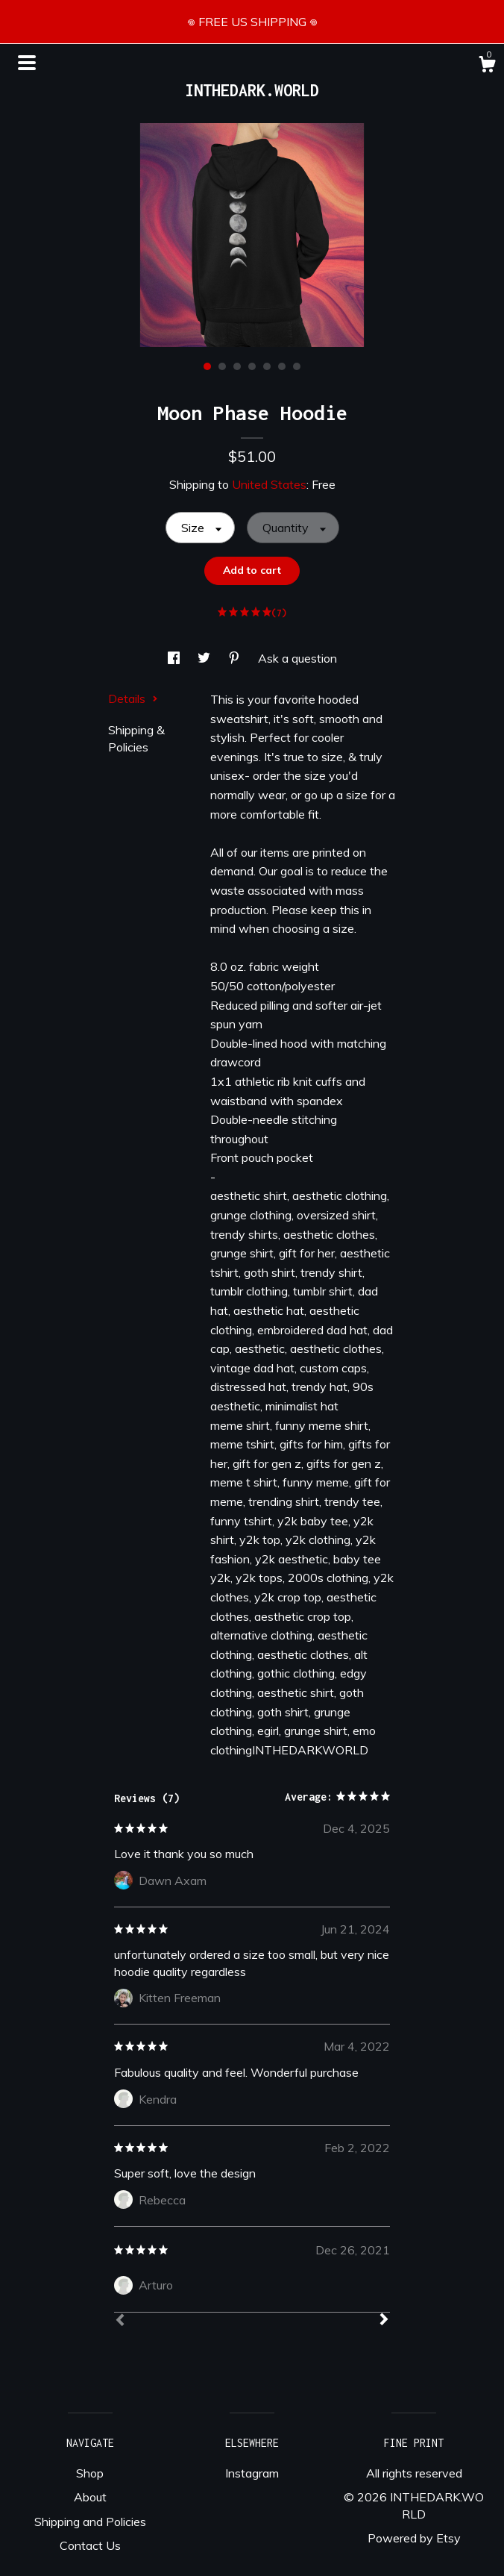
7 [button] (296, 366)
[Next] (384, 2321)
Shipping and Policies (90, 2521)
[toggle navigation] (27, 62)
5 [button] (267, 366)
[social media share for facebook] (175, 658)
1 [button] (207, 366)
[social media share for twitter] (205, 658)
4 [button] (252, 366)
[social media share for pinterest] (235, 658)
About (90, 2496)
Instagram (252, 2473)
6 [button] (282, 366)
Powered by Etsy (414, 2537)
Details (133, 698)
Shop (90, 2473)
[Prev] (120, 2321)
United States (269, 484)
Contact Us (90, 2545)
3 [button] (237, 366)
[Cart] (487, 66)
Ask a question (297, 658)
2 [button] (222, 366)
